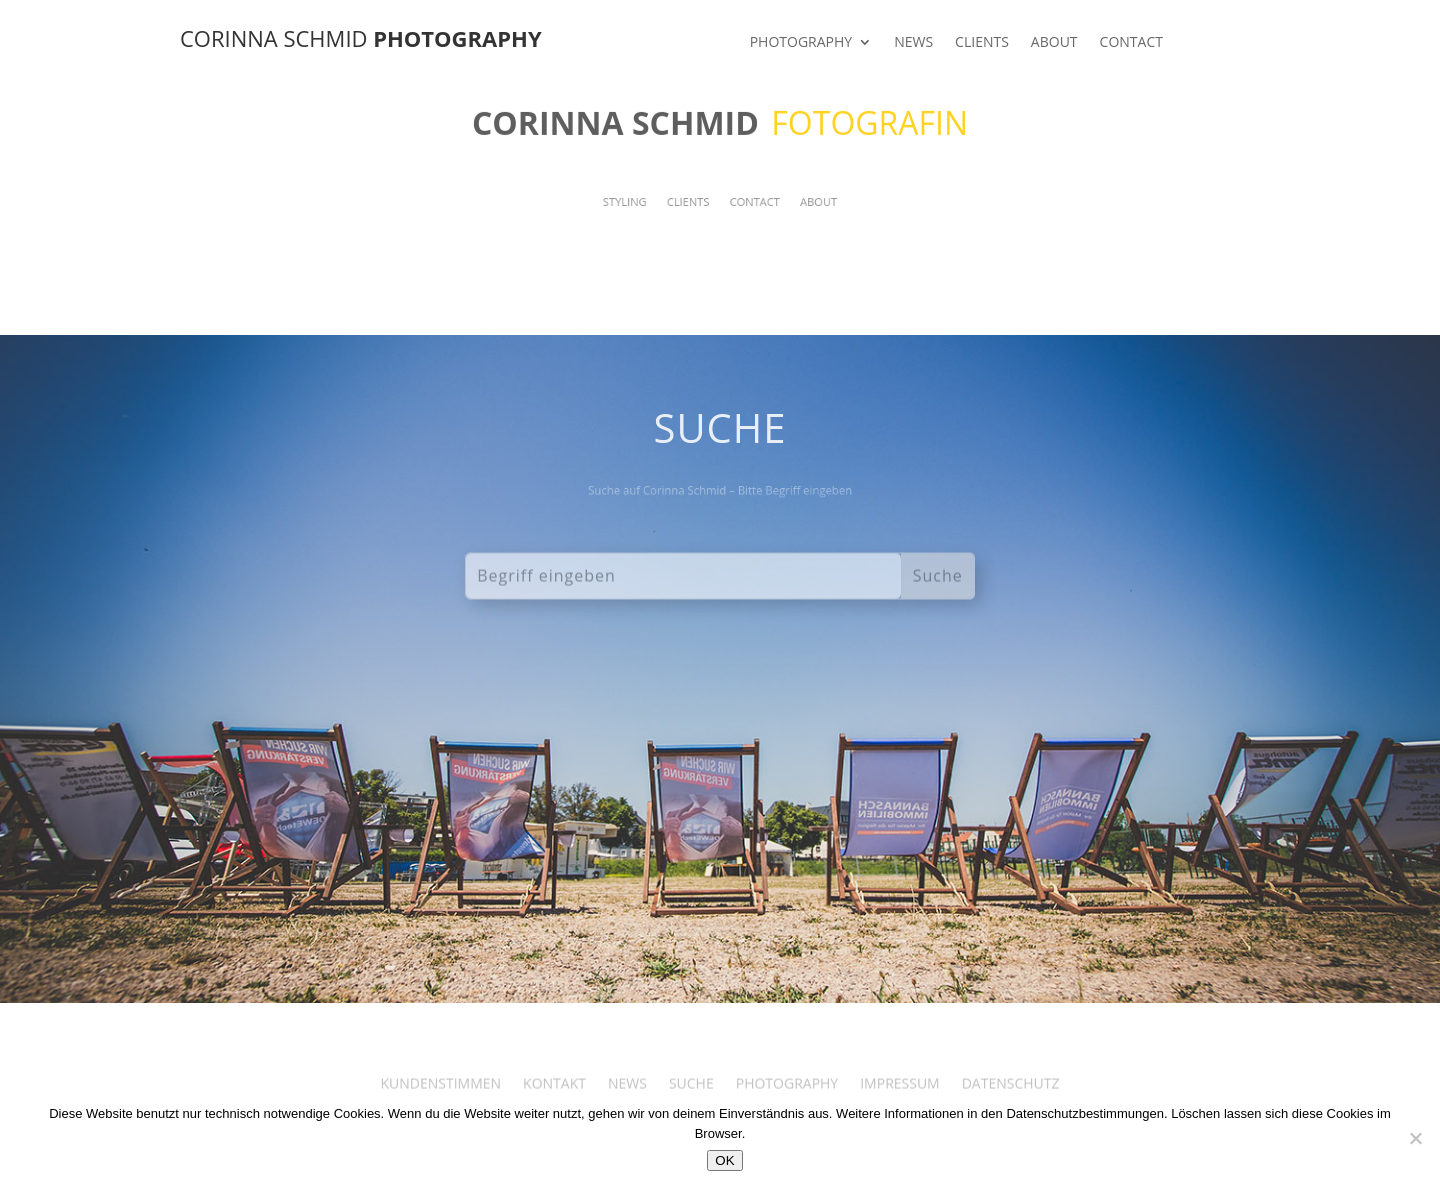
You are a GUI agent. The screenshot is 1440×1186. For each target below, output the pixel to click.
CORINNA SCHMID (361, 38)
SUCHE (691, 1098)
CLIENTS (982, 43)
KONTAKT (554, 1098)
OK (724, 1160)
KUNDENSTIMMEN (441, 1098)
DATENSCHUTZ (1011, 1098)
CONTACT (1131, 43)
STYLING (640, 202)
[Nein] (1415, 1138)
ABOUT (1054, 43)
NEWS (913, 43)
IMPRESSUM (900, 1098)
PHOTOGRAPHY (801, 43)
